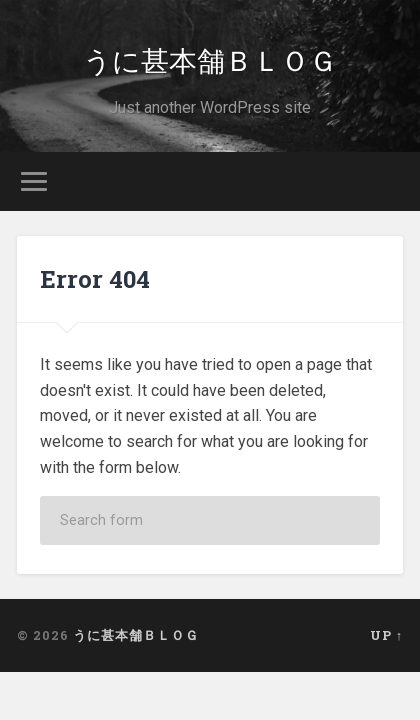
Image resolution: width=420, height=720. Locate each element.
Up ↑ (386, 635)
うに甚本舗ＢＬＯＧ (210, 59)
